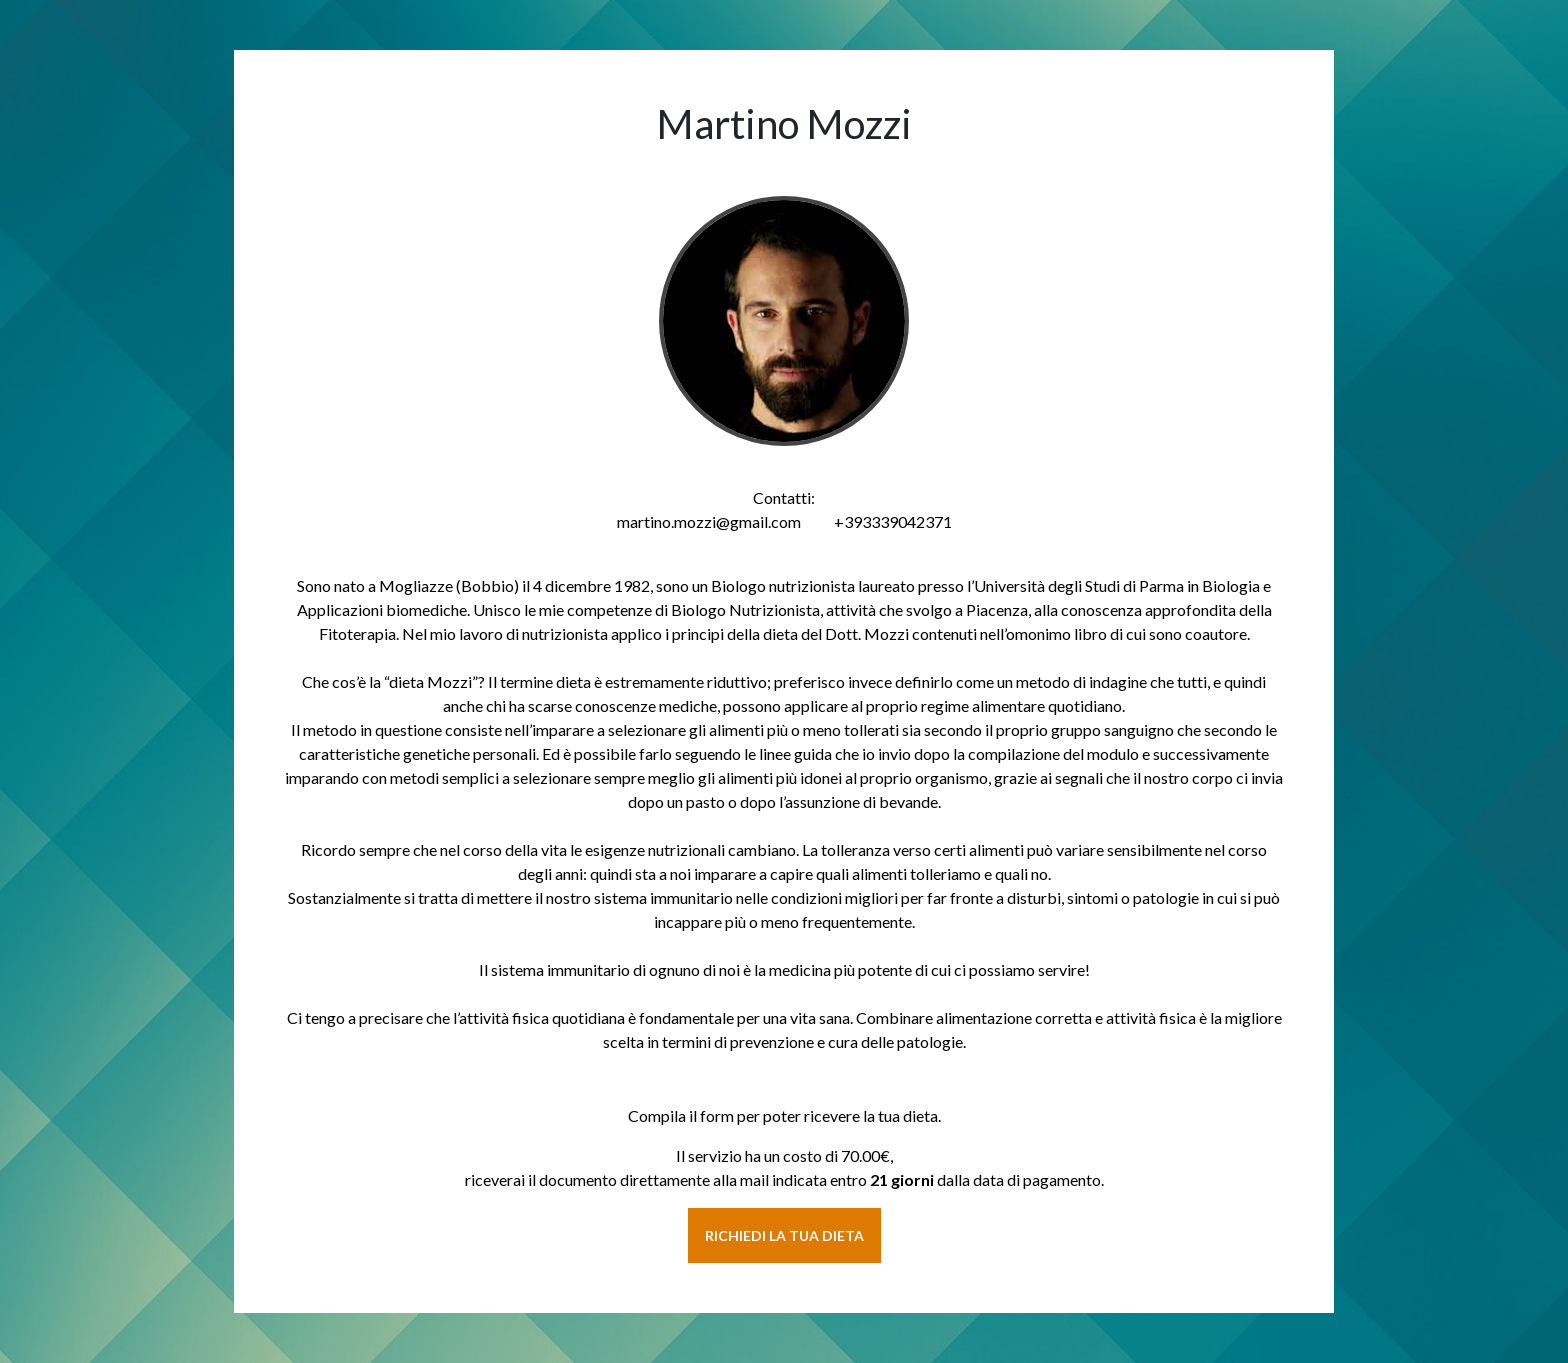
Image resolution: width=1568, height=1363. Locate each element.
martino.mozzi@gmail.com (709, 521)
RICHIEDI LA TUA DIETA (784, 1235)
